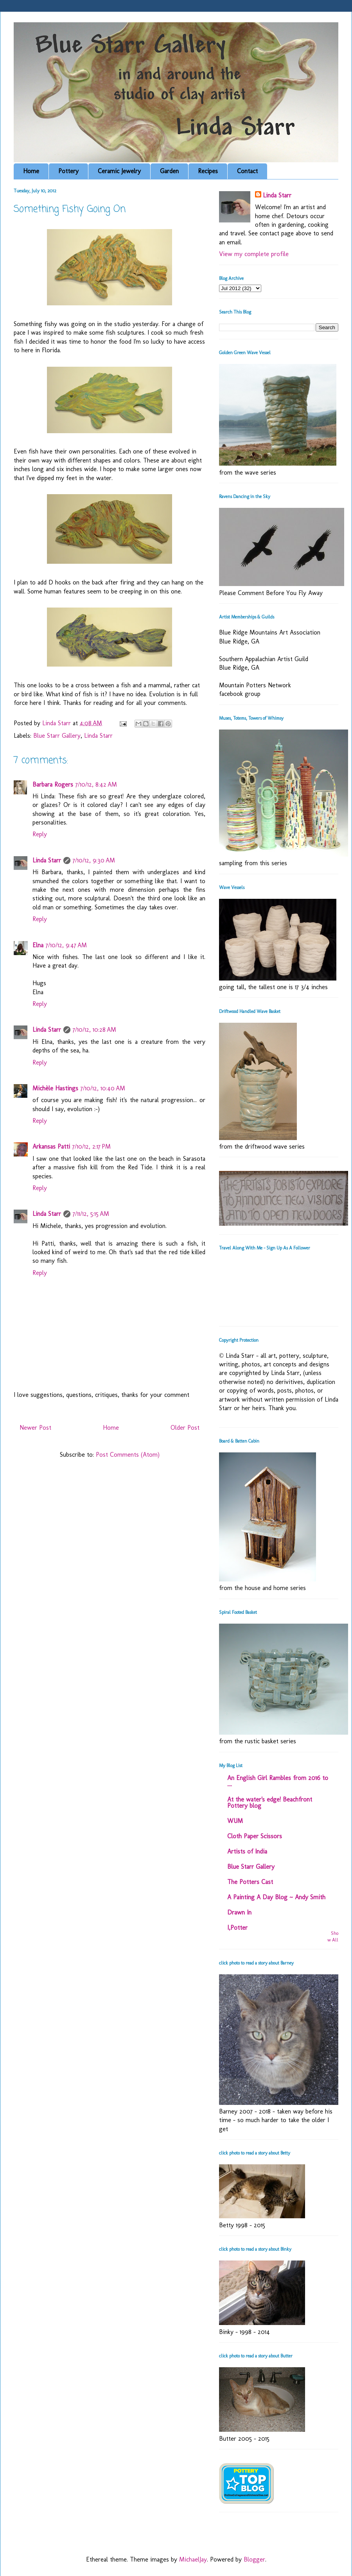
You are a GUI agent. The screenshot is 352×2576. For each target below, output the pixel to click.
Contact (247, 171)
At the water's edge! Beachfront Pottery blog (269, 1802)
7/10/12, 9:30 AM (94, 860)
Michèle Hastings (55, 1088)
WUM (235, 1821)
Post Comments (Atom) (128, 1454)
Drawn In (239, 1912)
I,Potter (237, 1927)
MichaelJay (193, 2559)
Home (31, 171)
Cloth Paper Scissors (254, 1836)
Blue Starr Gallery (57, 735)
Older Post (185, 1427)
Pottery (68, 171)
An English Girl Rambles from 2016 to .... (277, 1781)
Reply (39, 834)
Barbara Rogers (52, 784)
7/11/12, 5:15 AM (91, 1213)
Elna (37, 945)
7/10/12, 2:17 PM (91, 1146)
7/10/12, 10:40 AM (103, 1088)
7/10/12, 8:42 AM (96, 784)
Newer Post (35, 1427)
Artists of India (247, 1851)
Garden (169, 171)
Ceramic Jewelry (119, 171)
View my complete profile (254, 254)
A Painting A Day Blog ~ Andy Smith (276, 1897)
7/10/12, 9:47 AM (66, 945)
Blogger (254, 2559)
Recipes (208, 171)
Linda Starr (98, 735)
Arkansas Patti (51, 1146)
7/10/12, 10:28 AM (94, 1029)
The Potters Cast (250, 1882)
